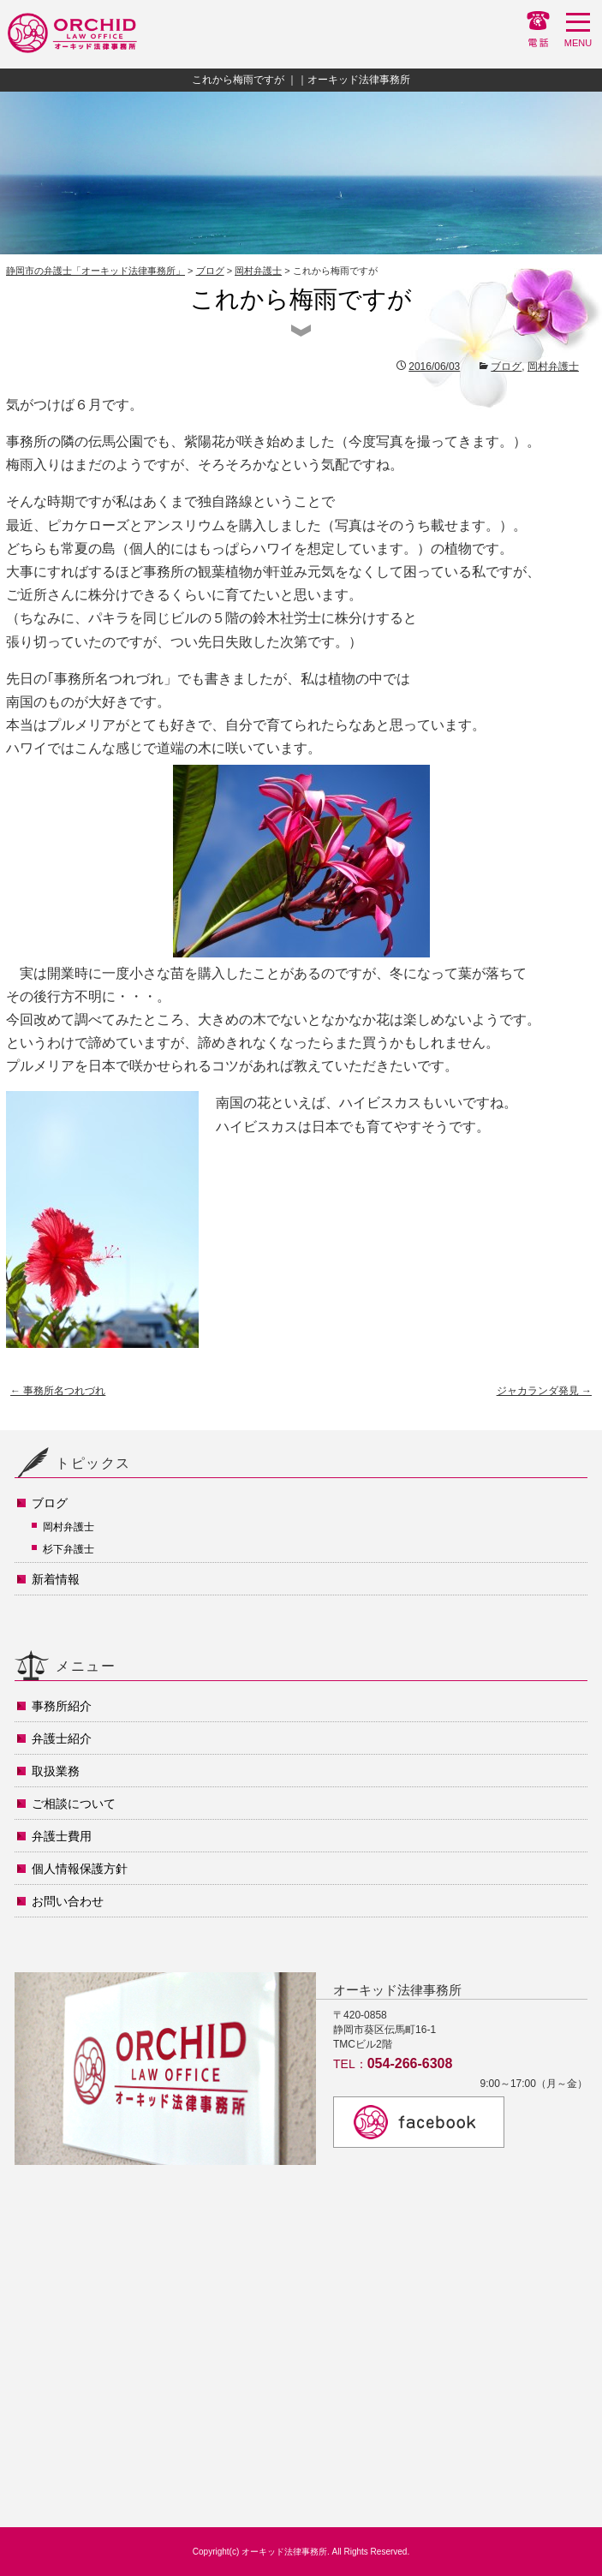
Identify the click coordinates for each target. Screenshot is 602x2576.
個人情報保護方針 (80, 1868)
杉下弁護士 (68, 1549)
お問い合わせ (68, 1901)
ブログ (210, 270)
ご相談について (74, 1803)
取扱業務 (56, 1771)
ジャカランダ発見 (544, 1391)
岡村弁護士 (258, 270)
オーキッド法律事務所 (284, 2551)
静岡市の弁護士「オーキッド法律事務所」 (95, 270)
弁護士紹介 (62, 1738)
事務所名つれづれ (57, 1391)
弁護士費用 (62, 1836)
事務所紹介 (62, 1706)
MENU (578, 34)
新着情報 (56, 1579)
